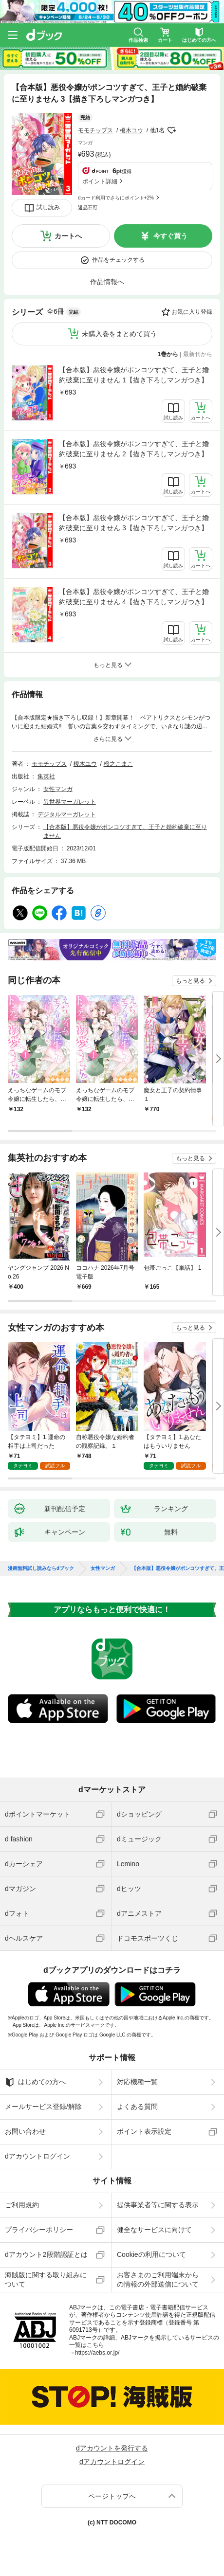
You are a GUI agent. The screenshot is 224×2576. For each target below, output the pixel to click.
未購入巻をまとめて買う (119, 334)
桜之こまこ (118, 763)
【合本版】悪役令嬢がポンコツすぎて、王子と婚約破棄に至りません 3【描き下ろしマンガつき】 (134, 523)
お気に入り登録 (191, 311)
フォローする (171, 130)
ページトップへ (112, 2496)
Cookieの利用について (151, 2254)
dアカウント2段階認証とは (46, 2254)
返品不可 (87, 207)
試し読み (48, 207)
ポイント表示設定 (144, 2131)
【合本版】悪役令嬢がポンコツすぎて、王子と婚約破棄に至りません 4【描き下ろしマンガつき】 (134, 597)
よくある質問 (137, 2106)
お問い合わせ (25, 2131)
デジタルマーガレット (66, 814)
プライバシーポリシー (39, 2230)
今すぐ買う (170, 236)
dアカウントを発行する (112, 2448)
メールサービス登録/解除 (43, 2106)
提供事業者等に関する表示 (158, 2205)
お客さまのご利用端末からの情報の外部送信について (158, 2279)
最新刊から (197, 354)
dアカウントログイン (37, 2156)
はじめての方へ (35, 2082)
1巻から (168, 354)
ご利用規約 (22, 2205)
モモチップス (95, 130)
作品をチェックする (118, 259)
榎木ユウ (131, 130)
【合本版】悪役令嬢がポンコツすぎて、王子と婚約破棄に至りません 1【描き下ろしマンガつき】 (134, 375)
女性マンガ (58, 789)
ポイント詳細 (99, 181)
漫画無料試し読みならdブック (41, 1568)
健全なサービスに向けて (154, 2230)
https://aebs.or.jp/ (97, 2352)
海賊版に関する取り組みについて (46, 2279)
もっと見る (190, 980)
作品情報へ (107, 282)
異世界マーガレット (69, 801)
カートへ (68, 236)
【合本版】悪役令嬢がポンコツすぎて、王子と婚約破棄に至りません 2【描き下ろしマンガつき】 (134, 449)
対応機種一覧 (137, 2082)
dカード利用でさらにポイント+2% (116, 197)
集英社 (46, 776)
